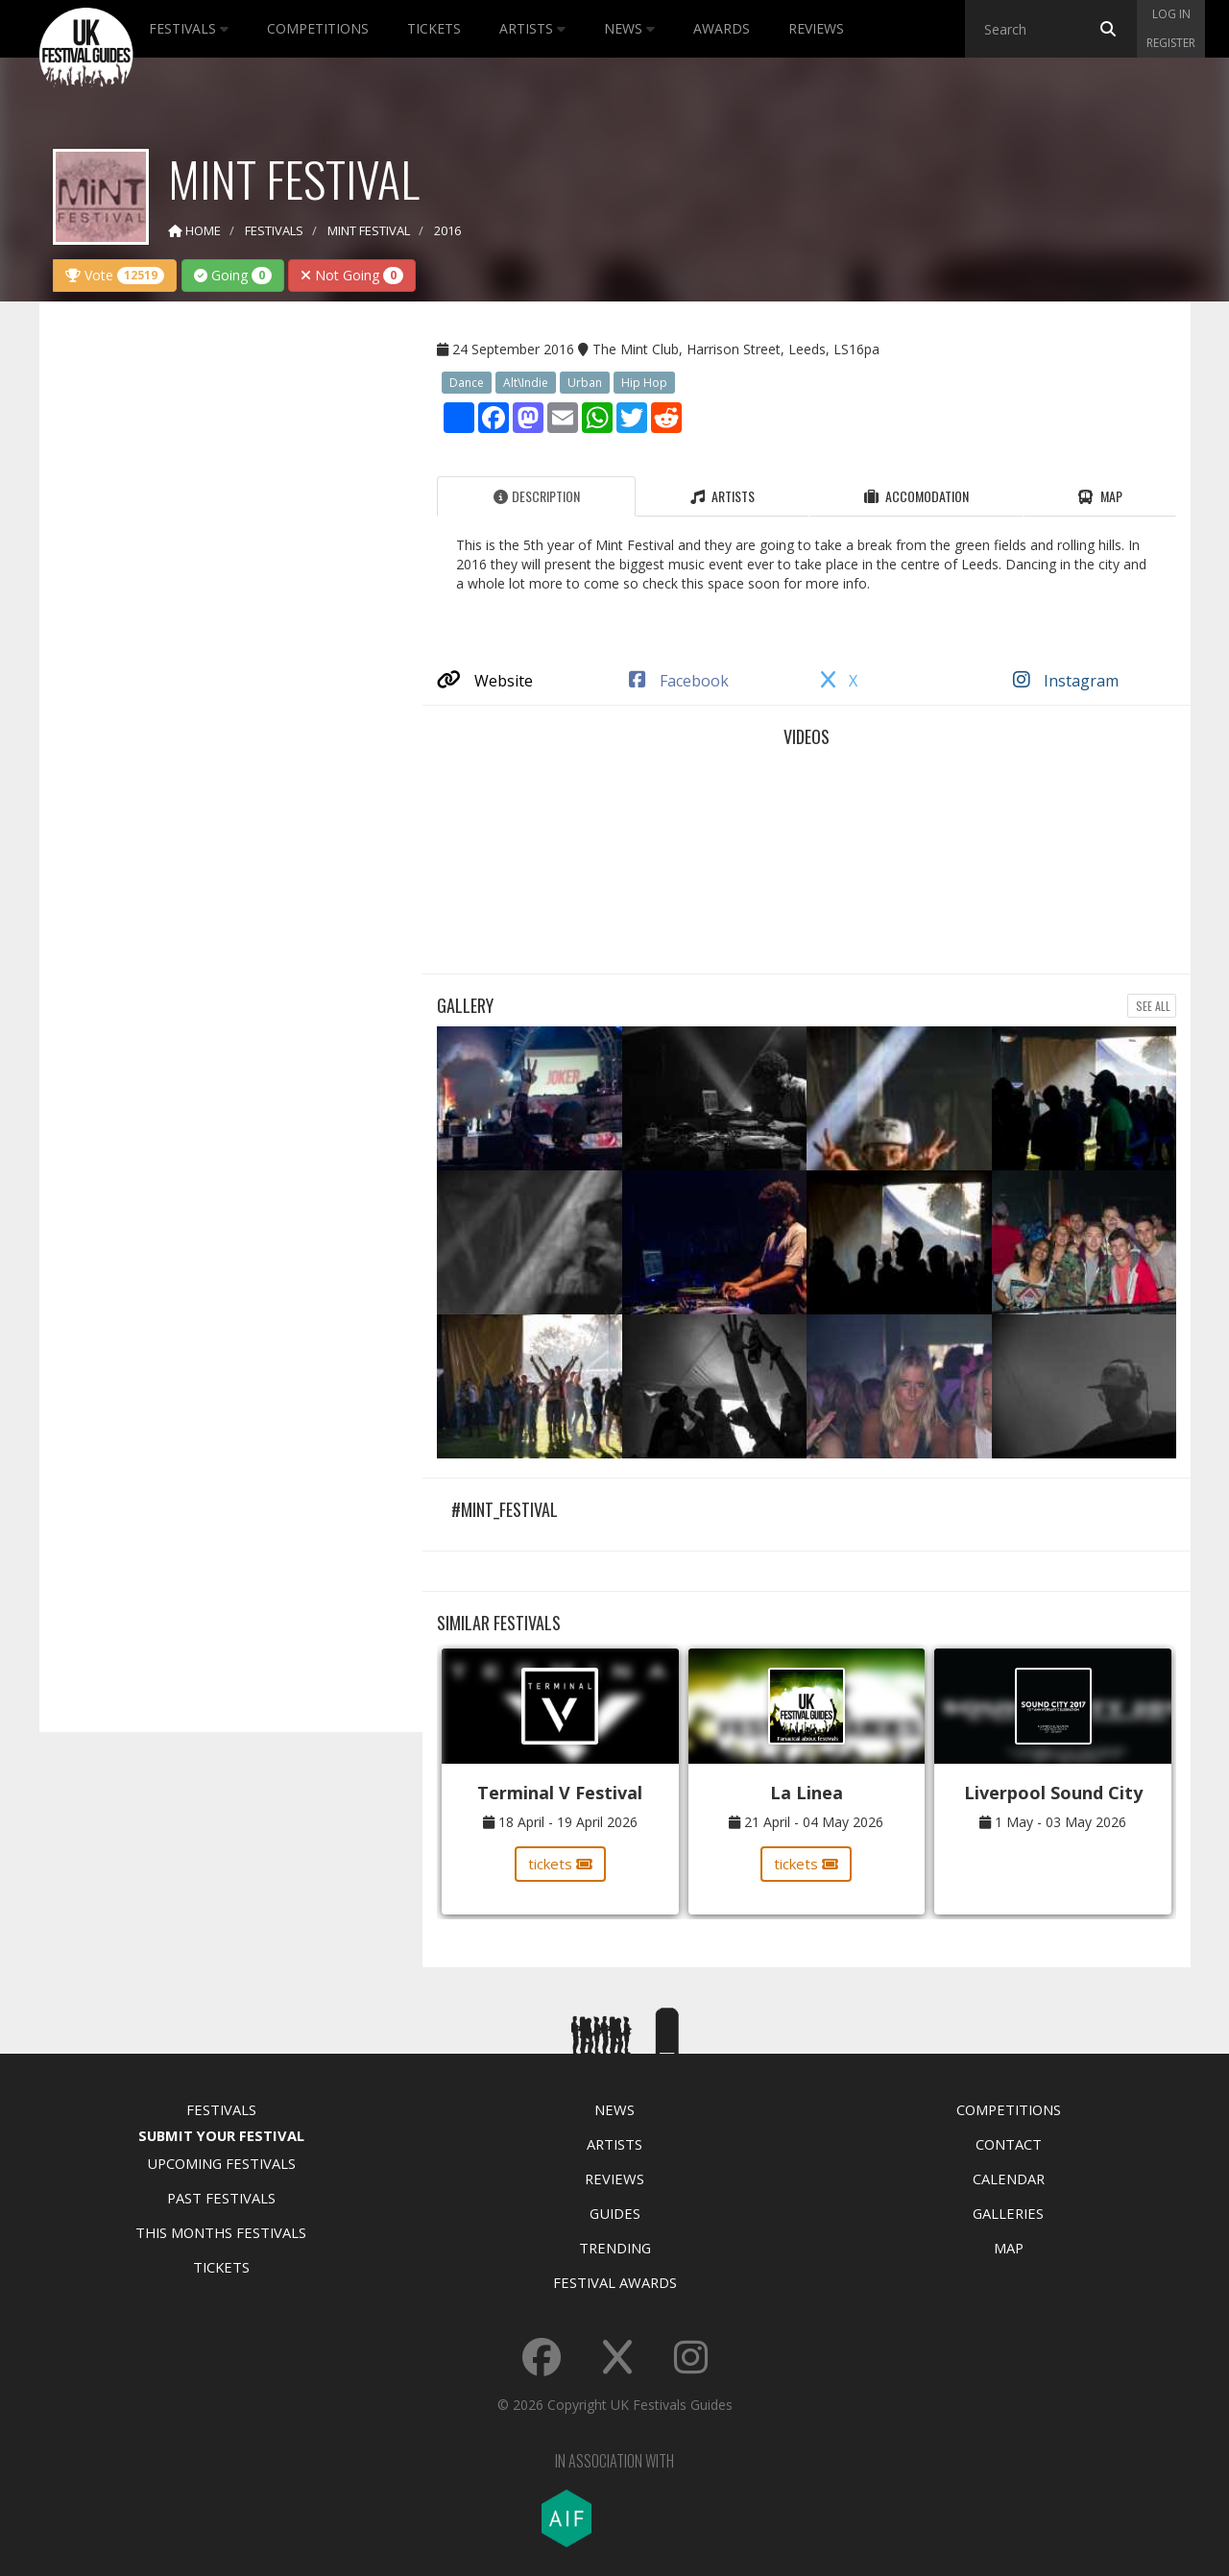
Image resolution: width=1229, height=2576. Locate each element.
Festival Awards (615, 2282)
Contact (1009, 2144)
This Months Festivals (220, 2232)
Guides (615, 2213)
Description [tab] (537, 496)
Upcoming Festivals (221, 2163)
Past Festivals (221, 2197)
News (629, 28)
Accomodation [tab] (916, 496)
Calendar (1009, 2178)
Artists (532, 28)
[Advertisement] (217, 618)
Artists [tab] (722, 496)
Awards (721, 28)
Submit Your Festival (221, 2135)
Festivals (189, 28)
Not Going (352, 275)
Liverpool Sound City (1053, 1792)
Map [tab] (1099, 496)
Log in (1171, 14)
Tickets (434, 28)
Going (233, 275)
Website (485, 680)
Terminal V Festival (559, 1792)
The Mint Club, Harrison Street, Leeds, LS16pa (736, 349)
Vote (114, 275)
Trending (615, 2247)
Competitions (318, 28)
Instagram (1066, 680)
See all (1151, 1006)
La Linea (806, 1792)
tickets (560, 1863)
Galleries (1008, 2213)
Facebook (679, 680)
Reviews (816, 28)
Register (1170, 43)
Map (1009, 2247)
